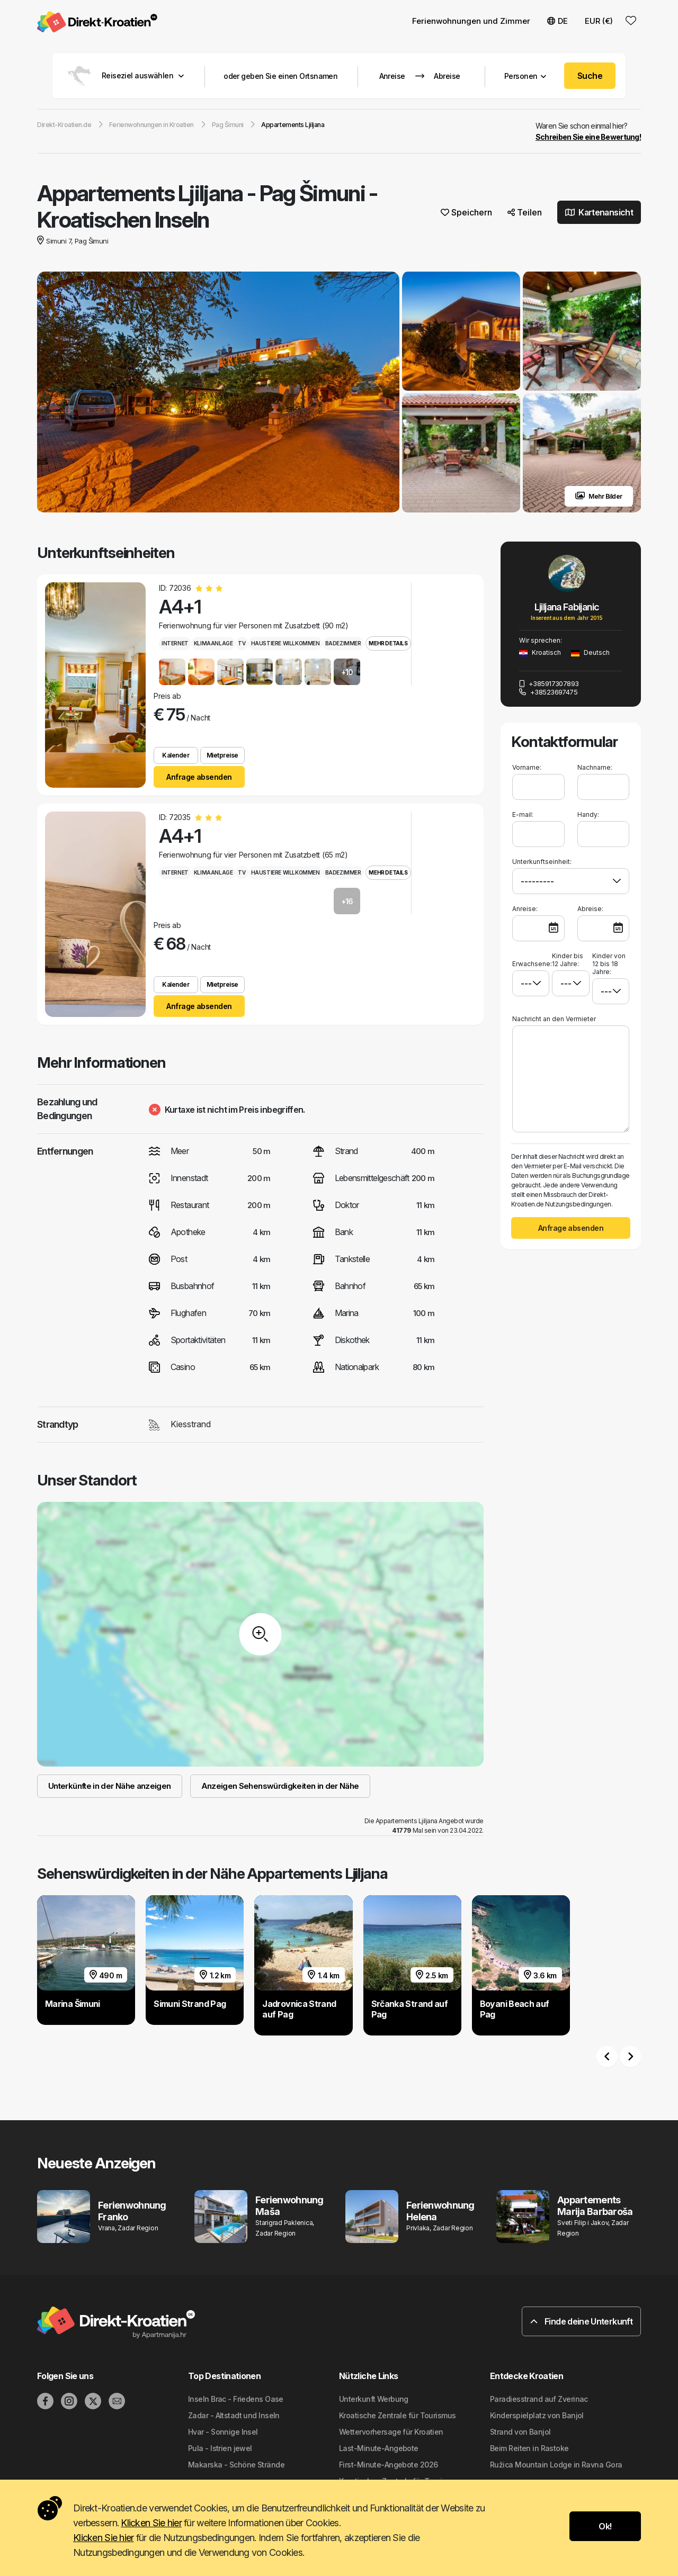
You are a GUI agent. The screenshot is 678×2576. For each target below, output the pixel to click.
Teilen (524, 213)
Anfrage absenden (198, 777)
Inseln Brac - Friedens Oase (235, 2399)
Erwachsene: (530, 960)
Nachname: (594, 768)
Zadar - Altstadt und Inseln (234, 2415)
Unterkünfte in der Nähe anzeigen (109, 1786)
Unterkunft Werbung (373, 2399)
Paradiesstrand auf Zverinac (539, 2399)
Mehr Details (388, 644)
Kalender (175, 756)
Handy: (588, 815)
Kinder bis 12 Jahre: (567, 960)
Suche (589, 75)
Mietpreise (222, 756)
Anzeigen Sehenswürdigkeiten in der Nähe (280, 1786)
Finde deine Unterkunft (581, 2322)
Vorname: (526, 768)
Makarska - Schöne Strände (236, 2465)
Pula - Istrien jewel (220, 2448)
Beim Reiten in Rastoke (529, 2448)
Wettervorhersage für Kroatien (391, 2432)
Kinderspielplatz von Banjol (537, 2415)
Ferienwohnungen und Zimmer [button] (471, 21)
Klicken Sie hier (151, 2522)
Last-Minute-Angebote (378, 2448)
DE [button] (557, 21)
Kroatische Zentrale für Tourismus (397, 2415)
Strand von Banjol (520, 2432)
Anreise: (525, 909)
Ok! (605, 2526)
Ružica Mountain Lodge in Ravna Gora (556, 2465)
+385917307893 (549, 684)
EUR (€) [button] (599, 21)
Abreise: (590, 909)
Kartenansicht (599, 213)
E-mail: (522, 815)
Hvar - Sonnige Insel (223, 2432)
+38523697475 (548, 692)
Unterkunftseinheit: (542, 862)
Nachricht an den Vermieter (554, 1019)
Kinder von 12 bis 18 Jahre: (609, 964)
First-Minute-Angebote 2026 (388, 2465)
